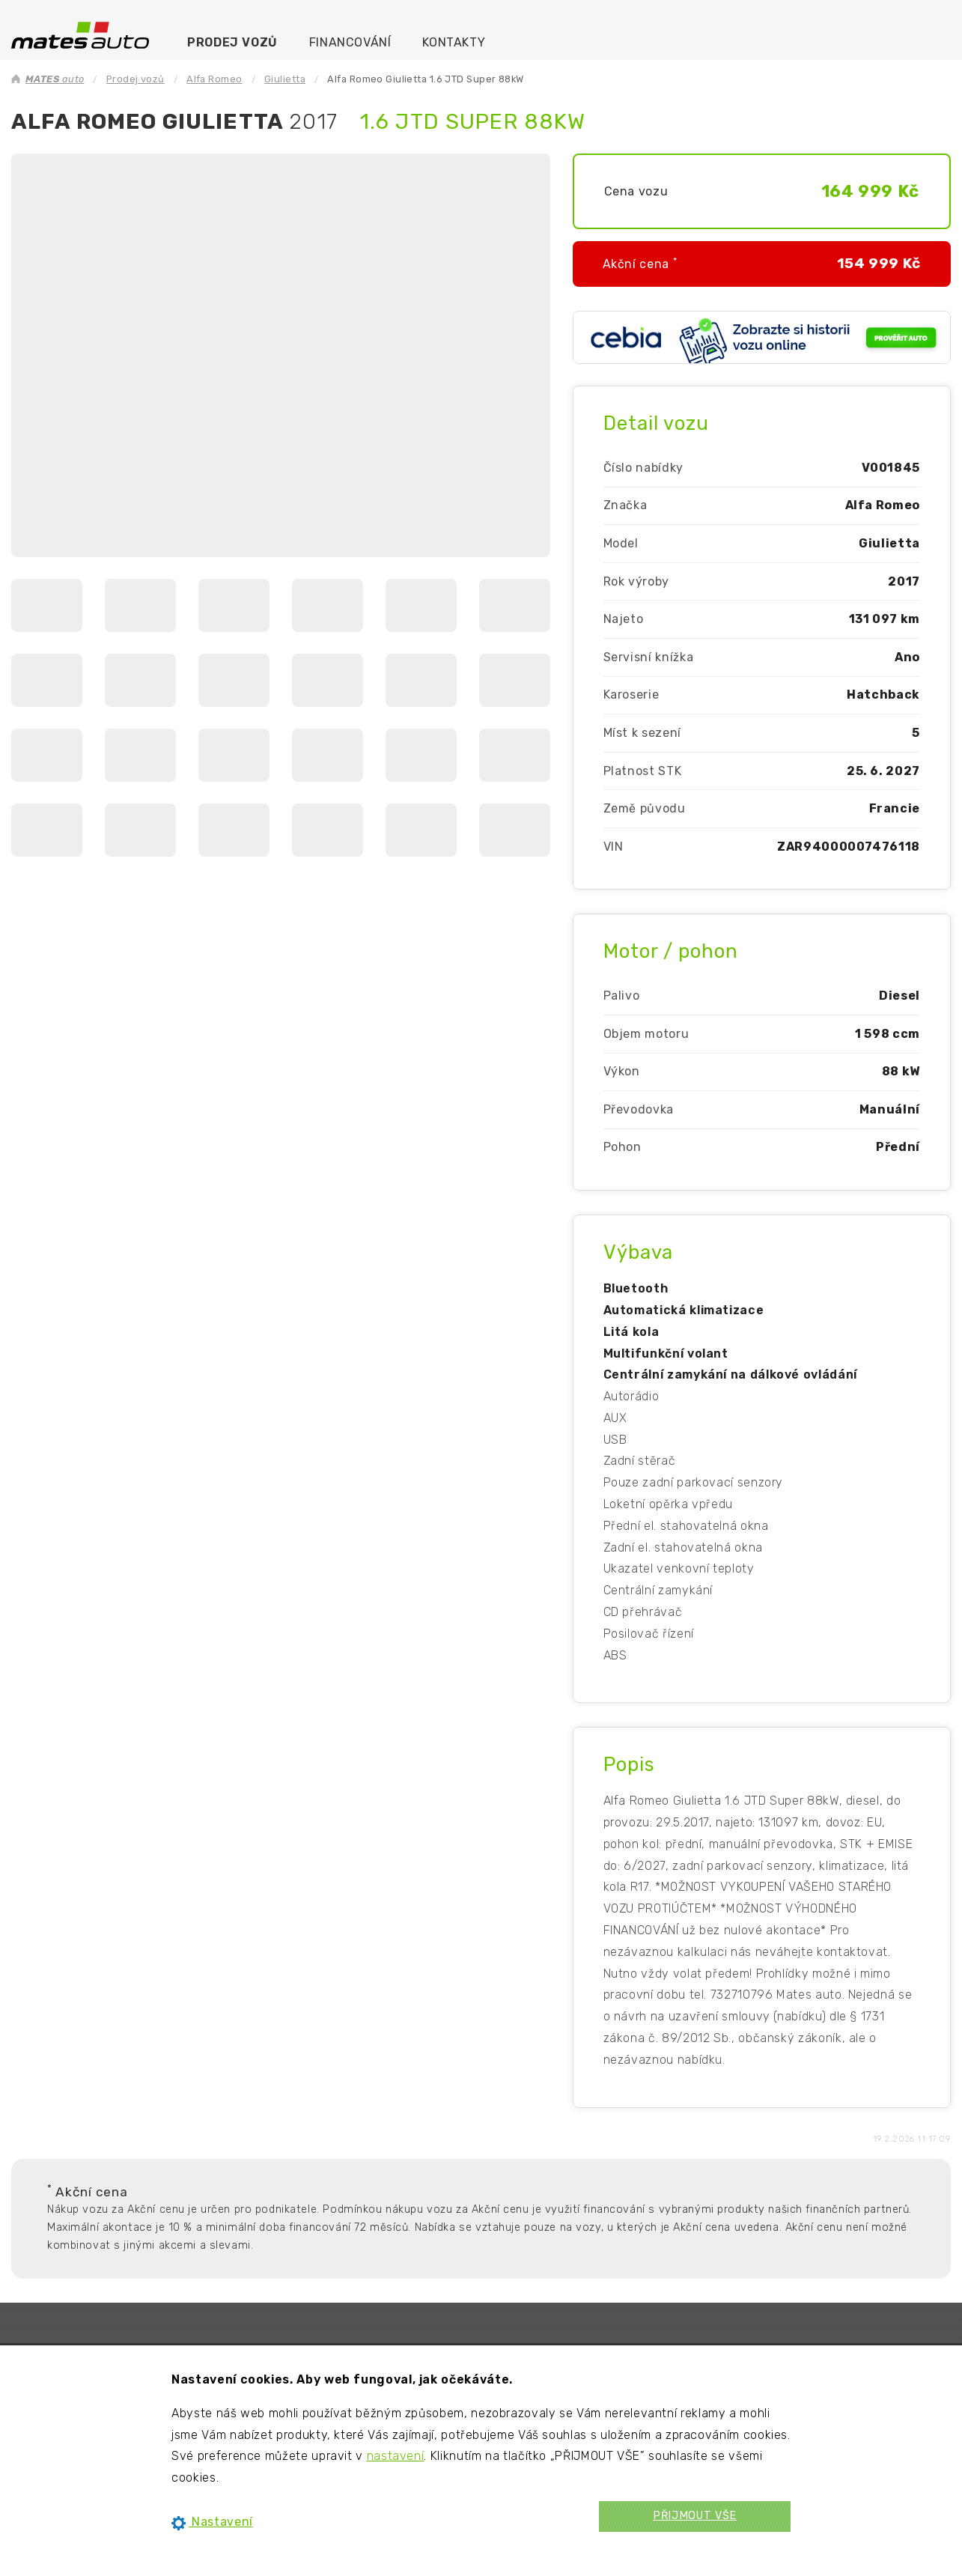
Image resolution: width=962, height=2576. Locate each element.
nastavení (395, 2456)
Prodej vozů (135, 79)
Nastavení (212, 2522)
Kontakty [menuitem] (453, 42)
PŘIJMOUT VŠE (695, 2515)
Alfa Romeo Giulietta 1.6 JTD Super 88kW (425, 79)
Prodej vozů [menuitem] (232, 42)
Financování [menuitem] (350, 42)
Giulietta (284, 79)
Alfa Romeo (214, 79)
